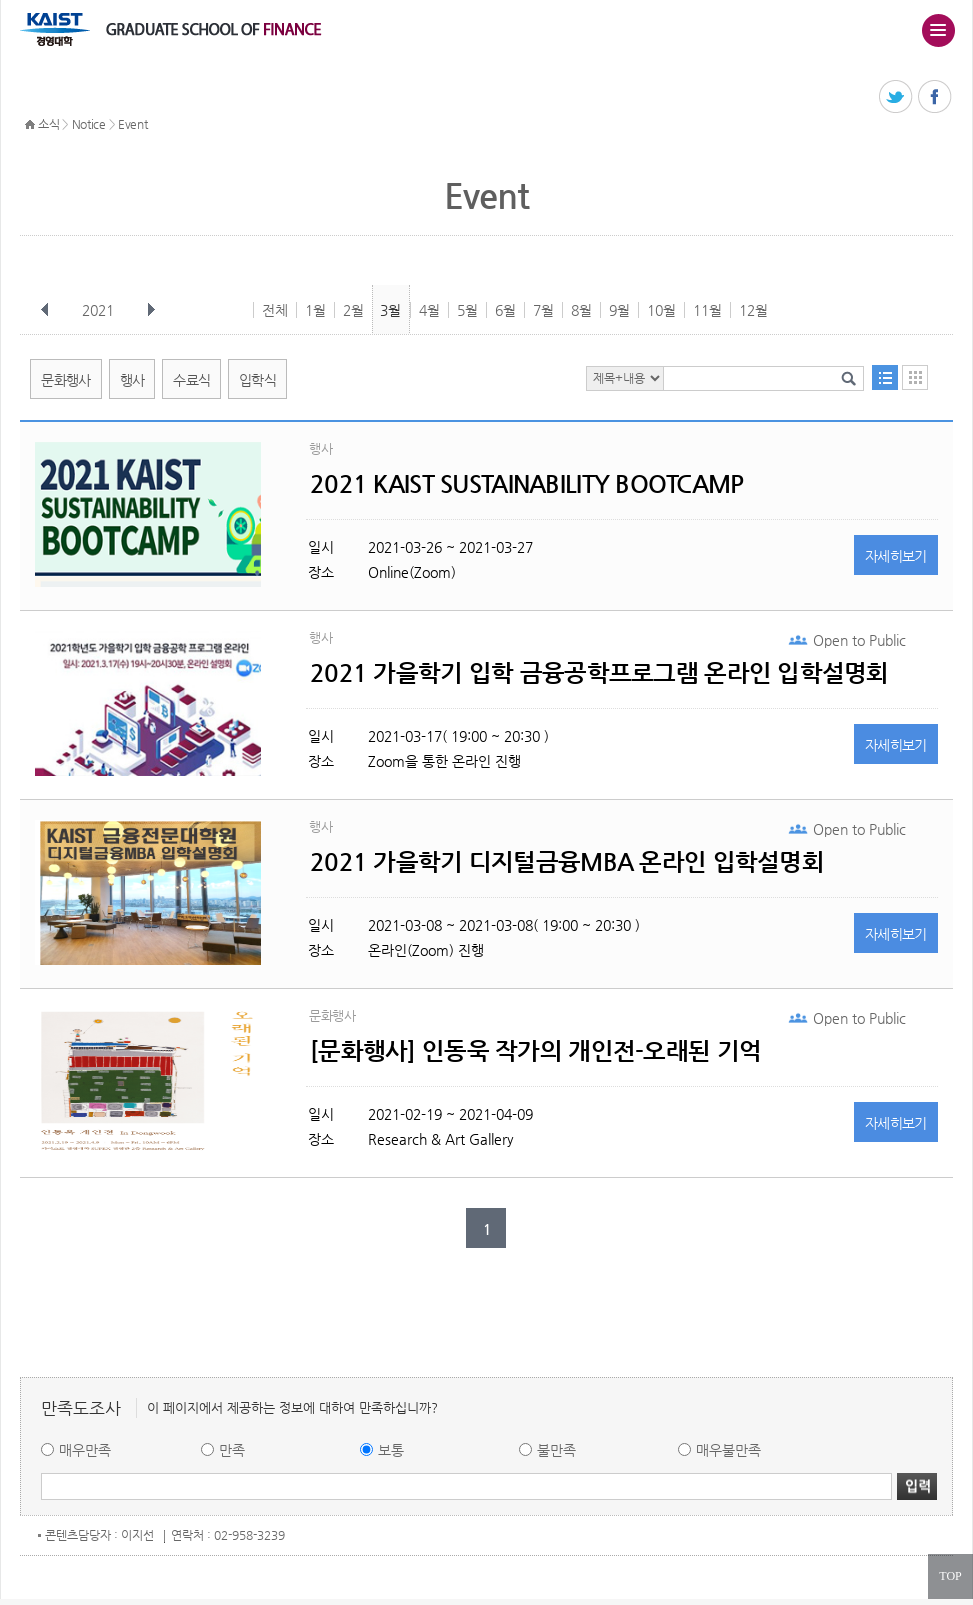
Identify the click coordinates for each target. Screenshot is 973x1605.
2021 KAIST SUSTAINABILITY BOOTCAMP (527, 484)
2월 (353, 310)
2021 (100, 310)
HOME (30, 125)
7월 (543, 310)
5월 (467, 310)
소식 (48, 124)
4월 (429, 310)
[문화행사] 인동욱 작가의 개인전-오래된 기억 (535, 1051)
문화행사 (65, 380)
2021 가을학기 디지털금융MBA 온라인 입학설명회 (567, 862)
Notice (89, 124)
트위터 (896, 97)
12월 (753, 310)
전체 (275, 310)
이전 (45, 310)
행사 (132, 380)
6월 (505, 310)
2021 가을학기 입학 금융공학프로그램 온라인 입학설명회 (599, 673)
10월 (661, 310)
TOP (950, 1576)
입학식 (257, 380)
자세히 (896, 556)
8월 (581, 310)
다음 (151, 310)
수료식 (191, 380)
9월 (619, 310)
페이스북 (935, 97)
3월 (390, 310)
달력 (915, 377)
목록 (885, 377)
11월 (707, 310)
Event (133, 124)
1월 (315, 310)
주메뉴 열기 (938, 30)
